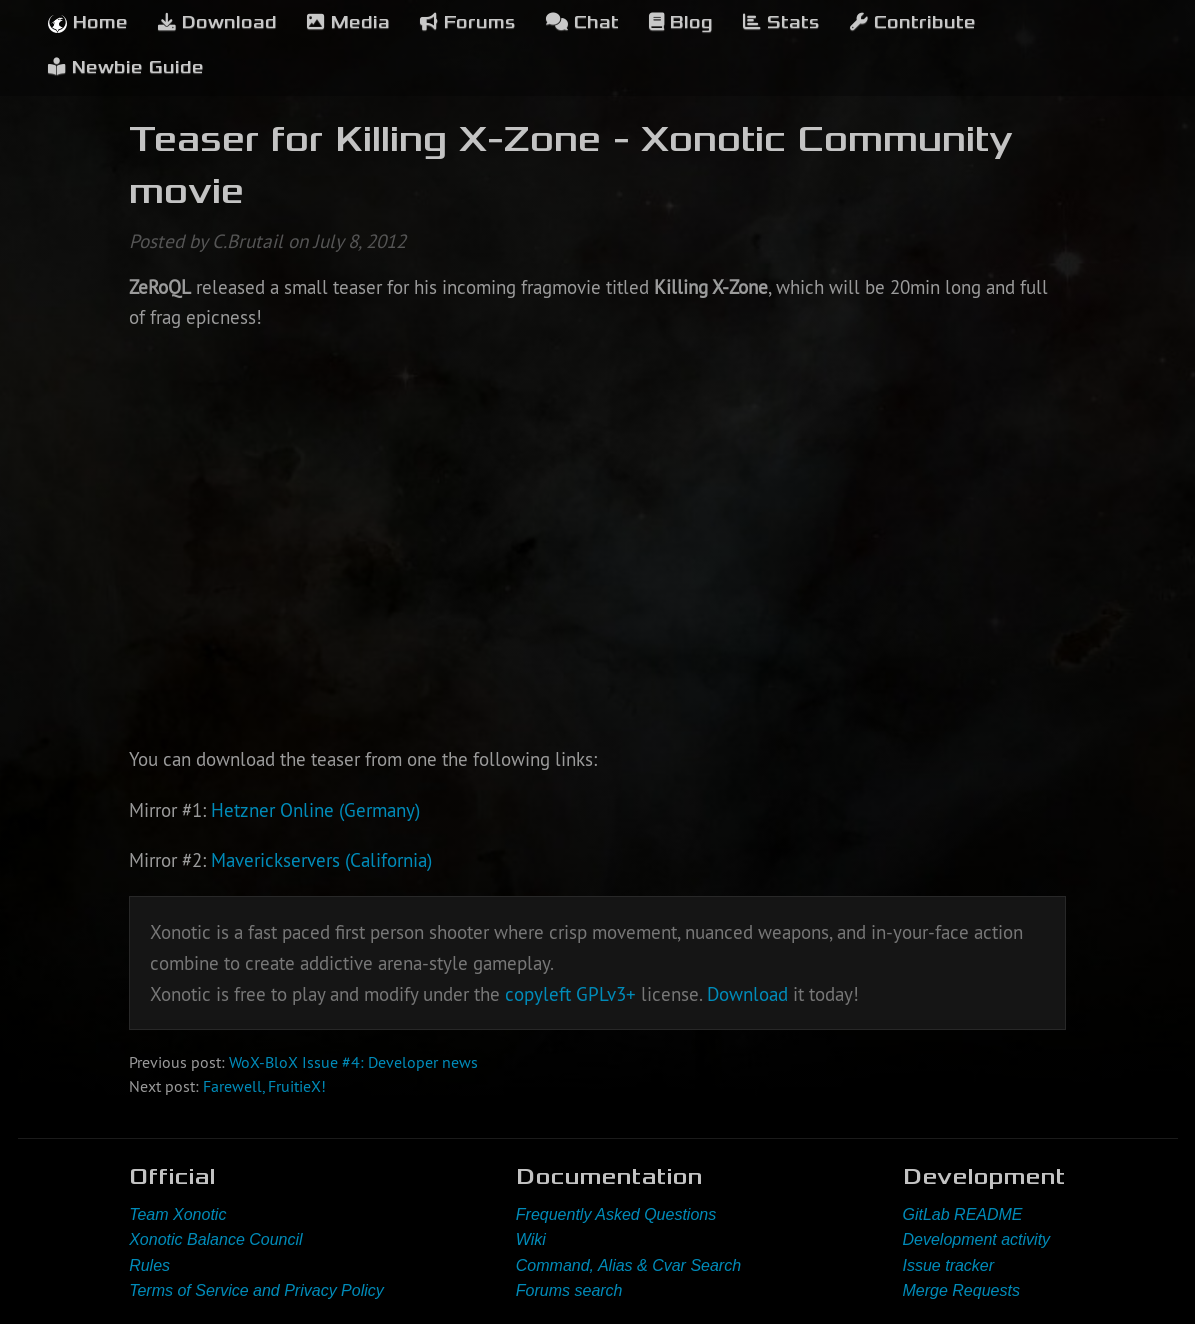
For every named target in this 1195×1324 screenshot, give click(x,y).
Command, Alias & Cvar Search (628, 1265)
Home (88, 22)
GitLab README (963, 1214)
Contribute (913, 22)
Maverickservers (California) (321, 860)
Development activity (977, 1239)
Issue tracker (949, 1265)
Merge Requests (961, 1290)
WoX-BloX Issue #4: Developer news (353, 1062)
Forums (468, 22)
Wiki (531, 1239)
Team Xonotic (177, 1214)
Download (217, 22)
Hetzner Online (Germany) (315, 810)
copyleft (538, 994)
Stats (781, 22)
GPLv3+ (606, 994)
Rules (149, 1265)
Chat (582, 22)
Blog (681, 22)
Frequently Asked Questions (616, 1214)
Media (348, 22)
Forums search (569, 1290)
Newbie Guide (126, 67)
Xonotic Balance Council (215, 1239)
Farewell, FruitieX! (264, 1086)
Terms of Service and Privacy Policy (256, 1290)
